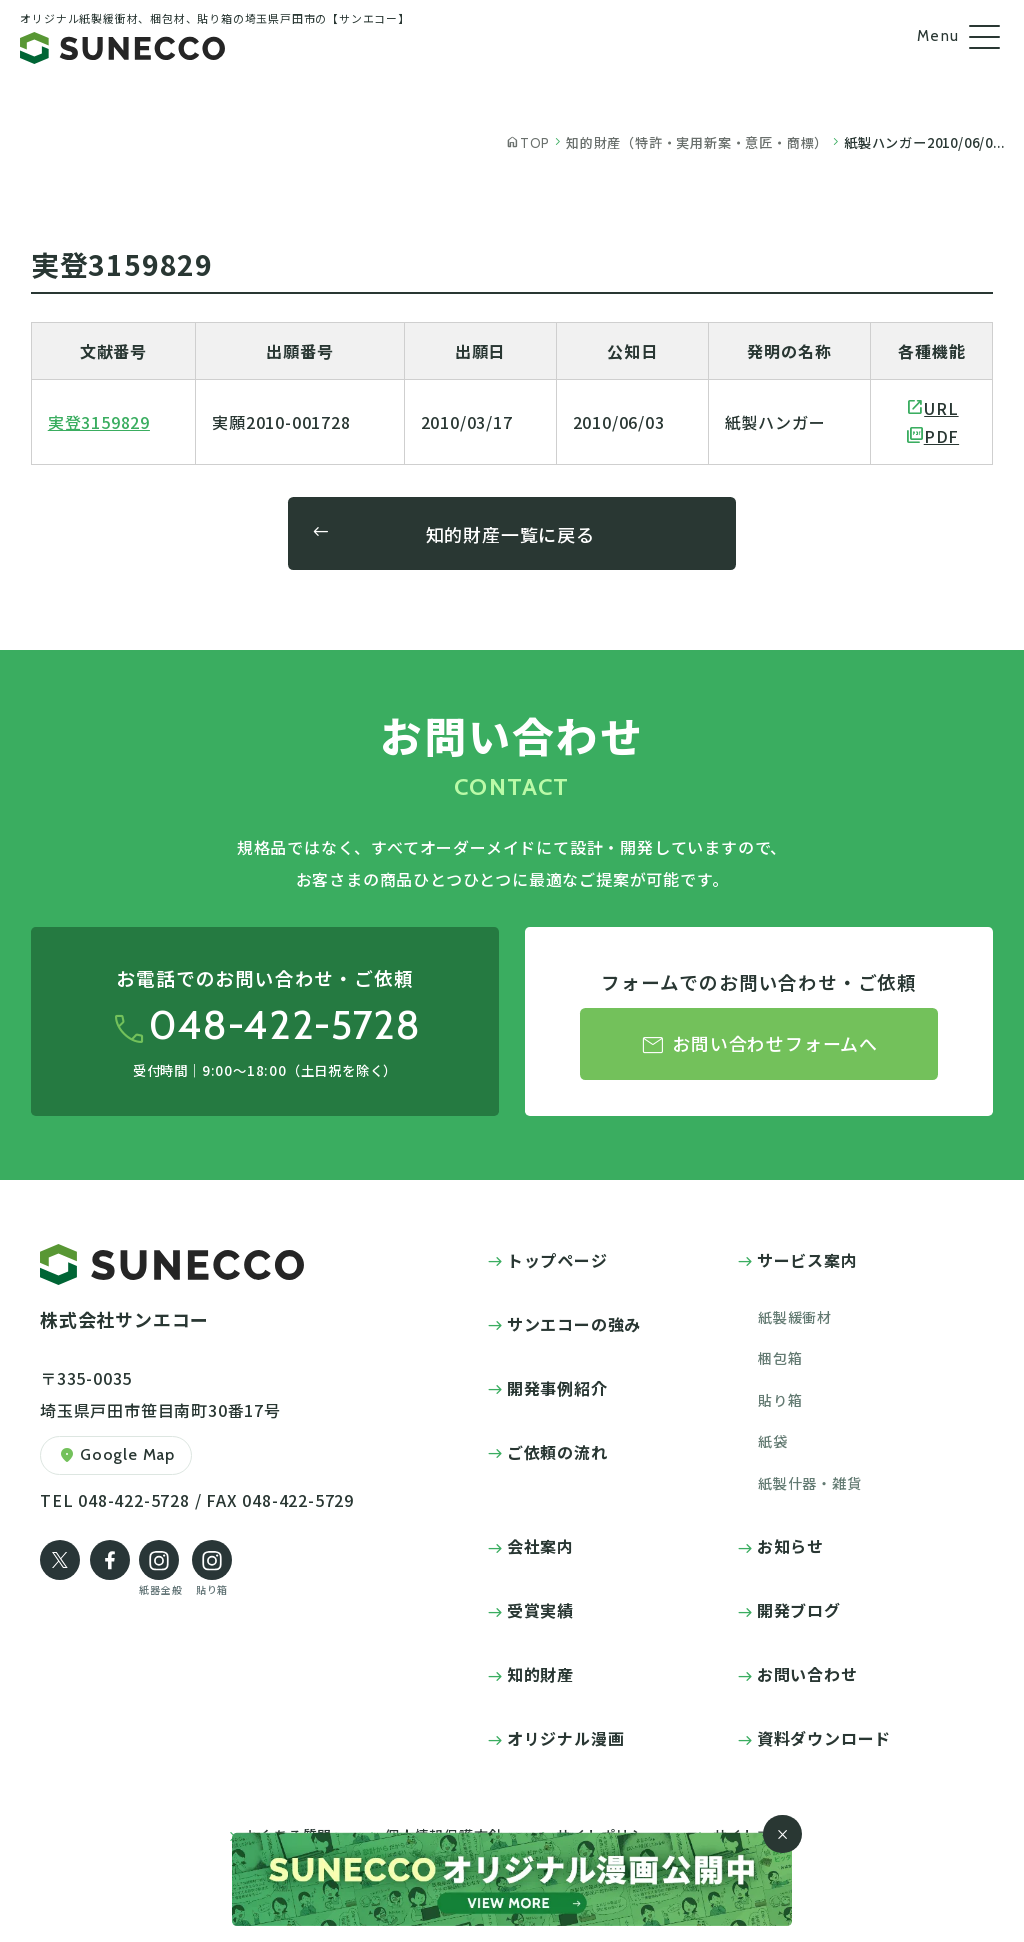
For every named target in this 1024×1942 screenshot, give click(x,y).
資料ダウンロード (824, 1738)
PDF (941, 436)
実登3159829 (99, 422)
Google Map (116, 1455)
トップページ (557, 1260)
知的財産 (540, 1674)
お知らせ (790, 1546)
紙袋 (773, 1441)
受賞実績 (540, 1610)
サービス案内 (807, 1260)
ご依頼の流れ (557, 1452)
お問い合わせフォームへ (759, 1045)
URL (941, 408)
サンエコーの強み (574, 1324)
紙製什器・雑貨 (810, 1483)
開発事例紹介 (557, 1388)
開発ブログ (799, 1610)
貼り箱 (780, 1400)
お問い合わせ (807, 1674)
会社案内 (540, 1546)
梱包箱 (780, 1358)
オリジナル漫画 (566, 1738)
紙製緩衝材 (795, 1317)
